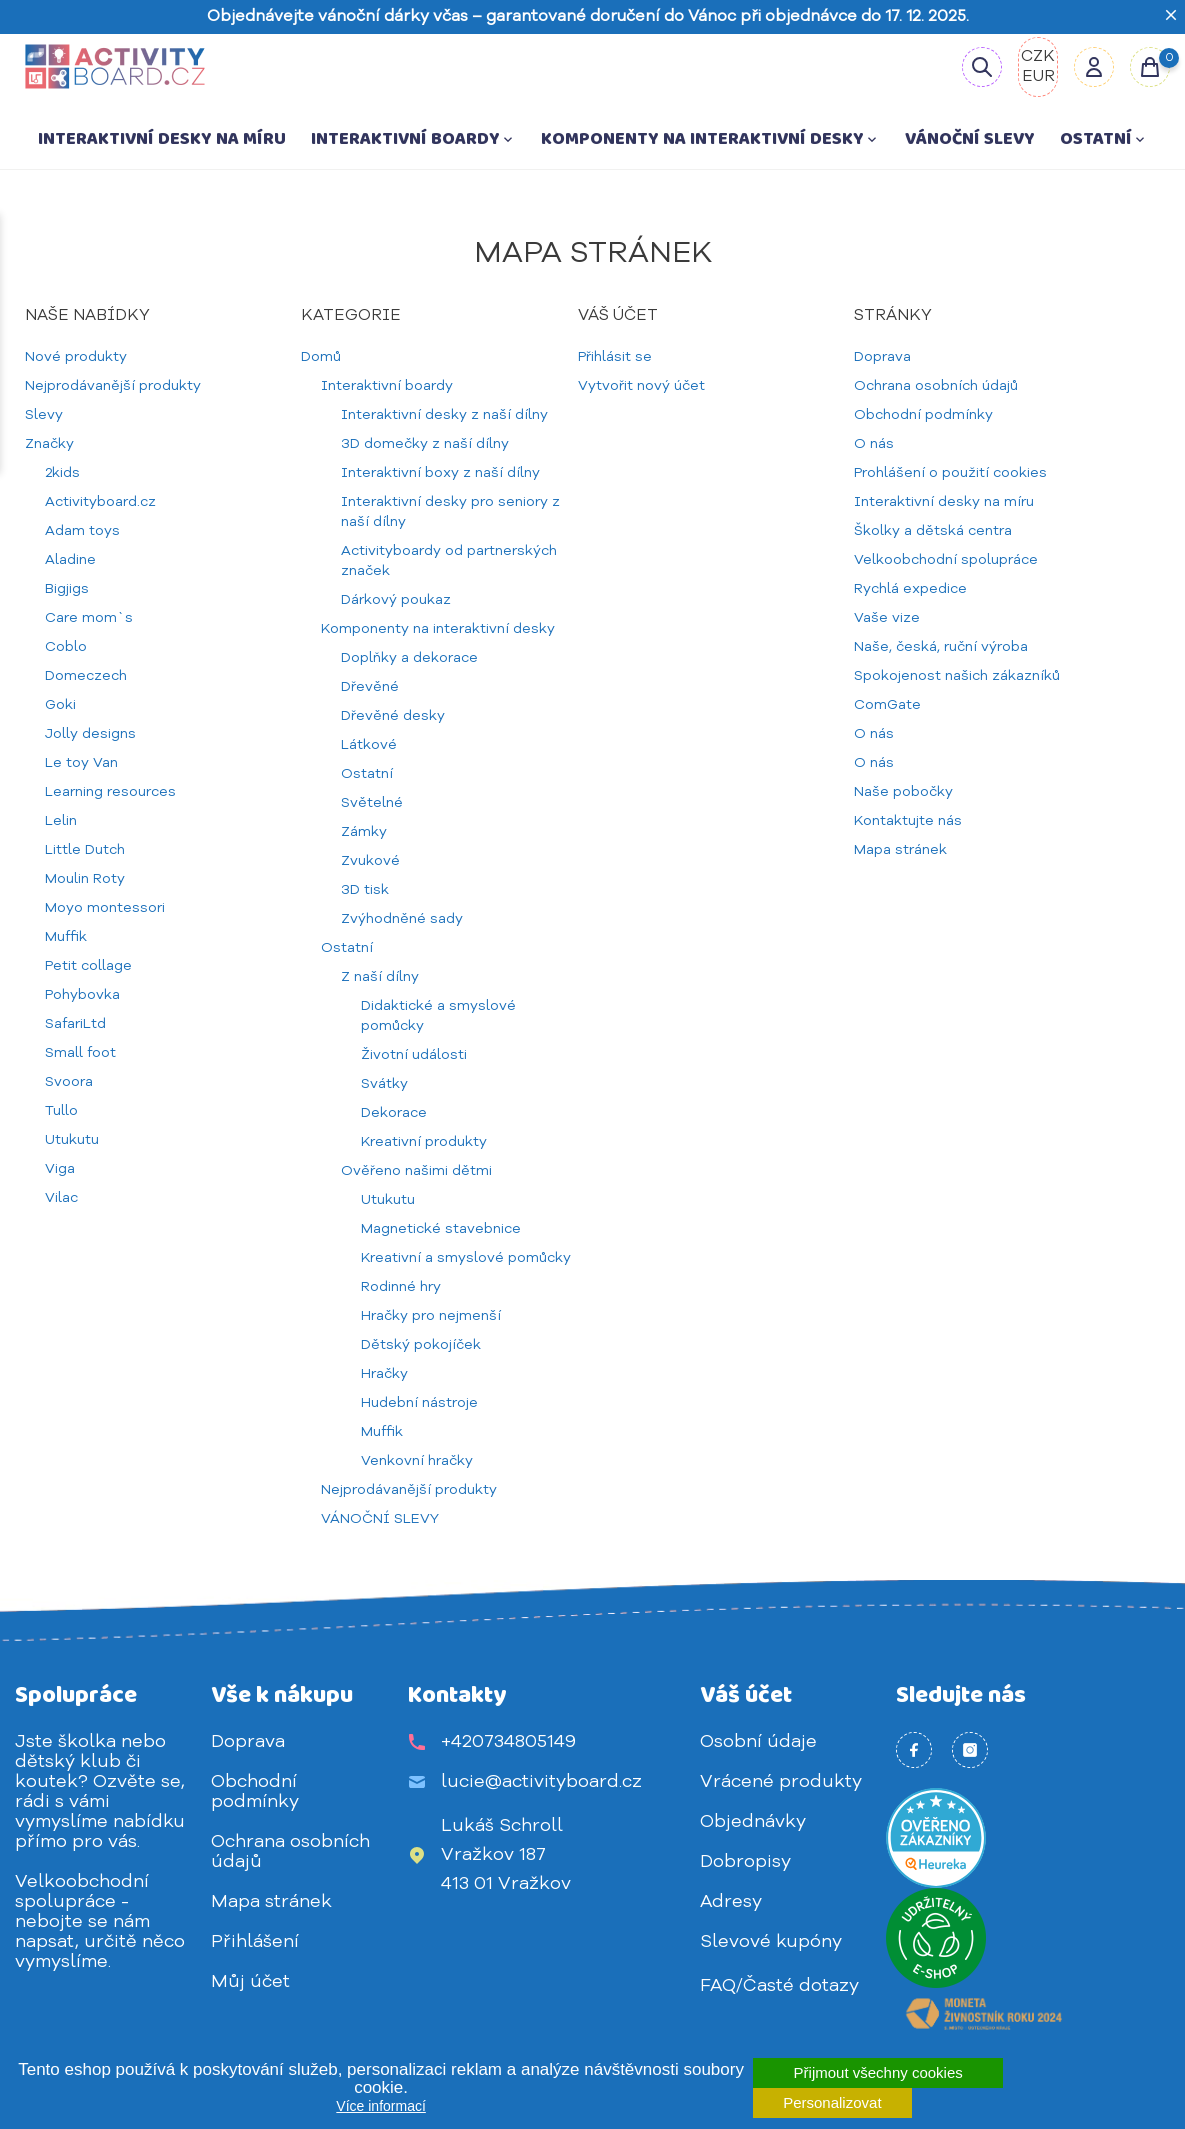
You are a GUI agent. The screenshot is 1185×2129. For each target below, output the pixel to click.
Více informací (380, 2106)
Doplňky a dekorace (409, 658)
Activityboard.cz (100, 502)
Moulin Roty (85, 879)
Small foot (80, 1053)
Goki (60, 705)
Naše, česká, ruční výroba (941, 647)
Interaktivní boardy (413, 139)
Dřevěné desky (393, 716)
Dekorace (394, 1113)
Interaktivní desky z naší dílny (444, 415)
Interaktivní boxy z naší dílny (440, 473)
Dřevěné (370, 687)
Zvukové (370, 861)
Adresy (731, 1902)
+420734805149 (508, 1742)
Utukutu (72, 1140)
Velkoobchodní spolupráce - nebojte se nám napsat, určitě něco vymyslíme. (100, 1922)
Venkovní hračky (417, 1461)
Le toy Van (81, 763)
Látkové (369, 745)
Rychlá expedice (910, 589)
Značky (49, 444)
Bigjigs (67, 589)
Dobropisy (745, 1862)
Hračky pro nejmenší (431, 1316)
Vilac (61, 1198)
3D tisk (365, 890)
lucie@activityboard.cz (541, 1782)
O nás (874, 444)
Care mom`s (89, 618)
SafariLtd (75, 1024)
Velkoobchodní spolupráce (946, 560)
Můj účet (250, 1982)
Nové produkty (76, 357)
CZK (1038, 57)
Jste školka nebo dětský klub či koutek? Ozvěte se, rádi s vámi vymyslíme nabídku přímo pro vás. (100, 1792)
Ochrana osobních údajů (936, 386)
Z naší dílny (380, 977)
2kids (62, 473)
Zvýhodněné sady (402, 919)
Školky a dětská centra (933, 531)
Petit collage (88, 966)
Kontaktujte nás (908, 821)
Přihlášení (255, 1942)
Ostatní (1104, 139)
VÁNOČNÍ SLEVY (970, 139)
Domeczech (86, 676)
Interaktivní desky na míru (162, 139)
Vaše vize (887, 618)
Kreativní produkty (424, 1142)
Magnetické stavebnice (441, 1229)
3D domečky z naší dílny (425, 444)
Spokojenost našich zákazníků (957, 676)
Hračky (384, 1374)
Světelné (372, 803)
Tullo (61, 1111)
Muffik (66, 937)
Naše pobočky (903, 792)
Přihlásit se (615, 357)
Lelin (61, 821)
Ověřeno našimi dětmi (416, 1171)
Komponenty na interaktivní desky (710, 139)
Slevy (44, 415)
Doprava (882, 357)
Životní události (414, 1055)
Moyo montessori (105, 908)
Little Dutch (85, 850)
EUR (1038, 77)
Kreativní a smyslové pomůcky (466, 1258)
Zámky (364, 832)
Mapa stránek (900, 850)
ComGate (887, 705)
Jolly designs (90, 734)
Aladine (70, 560)
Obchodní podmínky (923, 415)
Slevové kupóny (771, 1942)
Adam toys (82, 531)
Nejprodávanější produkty (113, 386)
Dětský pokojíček (421, 1345)
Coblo (66, 647)
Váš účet (746, 1695)
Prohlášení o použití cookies (950, 473)
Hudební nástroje (419, 1403)
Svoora (69, 1082)
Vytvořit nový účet (641, 386)
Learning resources (110, 792)
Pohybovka (82, 995)
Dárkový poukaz (396, 600)
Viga (60, 1169)
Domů (321, 357)
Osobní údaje (758, 1742)
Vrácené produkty (781, 1782)
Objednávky (753, 1822)
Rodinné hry (401, 1287)
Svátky (384, 1084)
